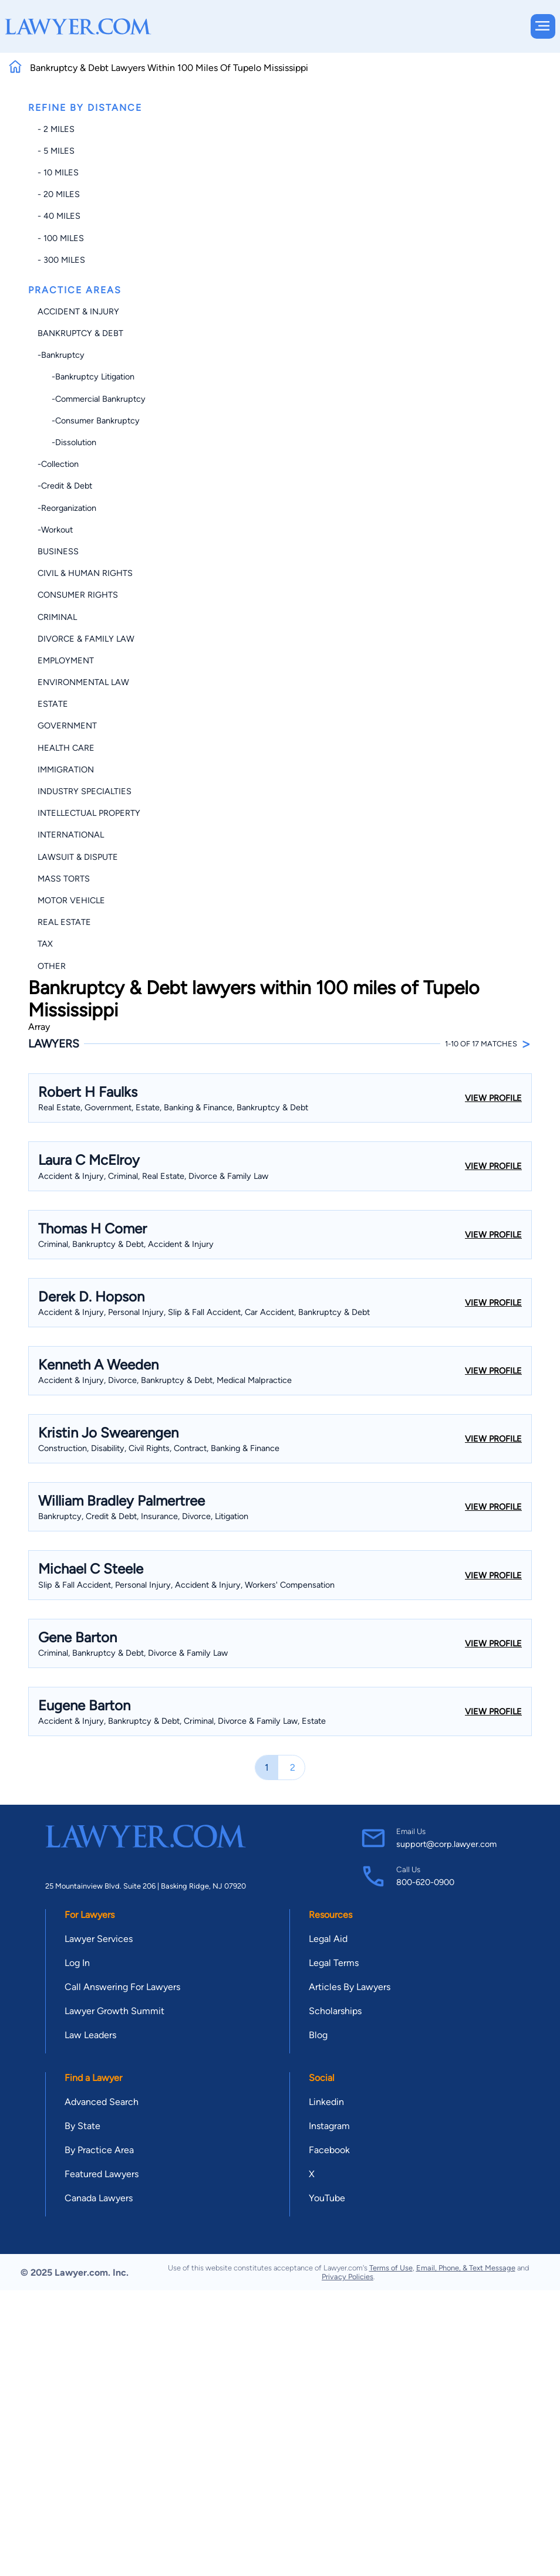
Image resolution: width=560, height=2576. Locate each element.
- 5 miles (56, 150)
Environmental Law (83, 682)
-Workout (55, 529)
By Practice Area (99, 2149)
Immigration (66, 769)
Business (58, 551)
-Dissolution (67, 442)
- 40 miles (59, 216)
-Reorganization (67, 508)
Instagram (329, 2125)
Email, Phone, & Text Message (465, 2267)
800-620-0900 (425, 1882)
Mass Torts (64, 878)
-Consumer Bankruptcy (89, 420)
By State (82, 2125)
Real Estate (64, 922)
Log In (77, 1962)
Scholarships (335, 2010)
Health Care (66, 748)
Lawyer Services (99, 1938)
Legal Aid (328, 1938)
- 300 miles (61, 260)
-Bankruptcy (61, 355)
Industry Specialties (84, 791)
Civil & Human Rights (85, 573)
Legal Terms (334, 1962)
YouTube (327, 2198)
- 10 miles (58, 172)
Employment (66, 660)
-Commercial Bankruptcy (92, 399)
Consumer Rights (78, 594)
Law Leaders (90, 2035)
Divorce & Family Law (86, 638)
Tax (45, 943)
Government (67, 725)
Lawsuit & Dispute (78, 857)
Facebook (329, 2149)
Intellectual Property (89, 813)
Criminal (57, 617)
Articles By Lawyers (349, 1986)
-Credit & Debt (65, 485)
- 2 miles (56, 129)
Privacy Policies (347, 2276)
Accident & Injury (78, 311)
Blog (318, 2035)
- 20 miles (59, 194)
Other (52, 966)
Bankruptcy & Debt (80, 333)
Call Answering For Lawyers (122, 1986)
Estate (53, 704)
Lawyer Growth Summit (114, 2010)
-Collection (58, 464)
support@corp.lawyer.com (446, 1844)
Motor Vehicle (71, 900)
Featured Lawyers (102, 2174)
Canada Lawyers (99, 2198)
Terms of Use (391, 2267)
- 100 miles (61, 238)
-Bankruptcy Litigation (86, 376)
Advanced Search (102, 2101)
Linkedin (326, 2101)
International (71, 834)
